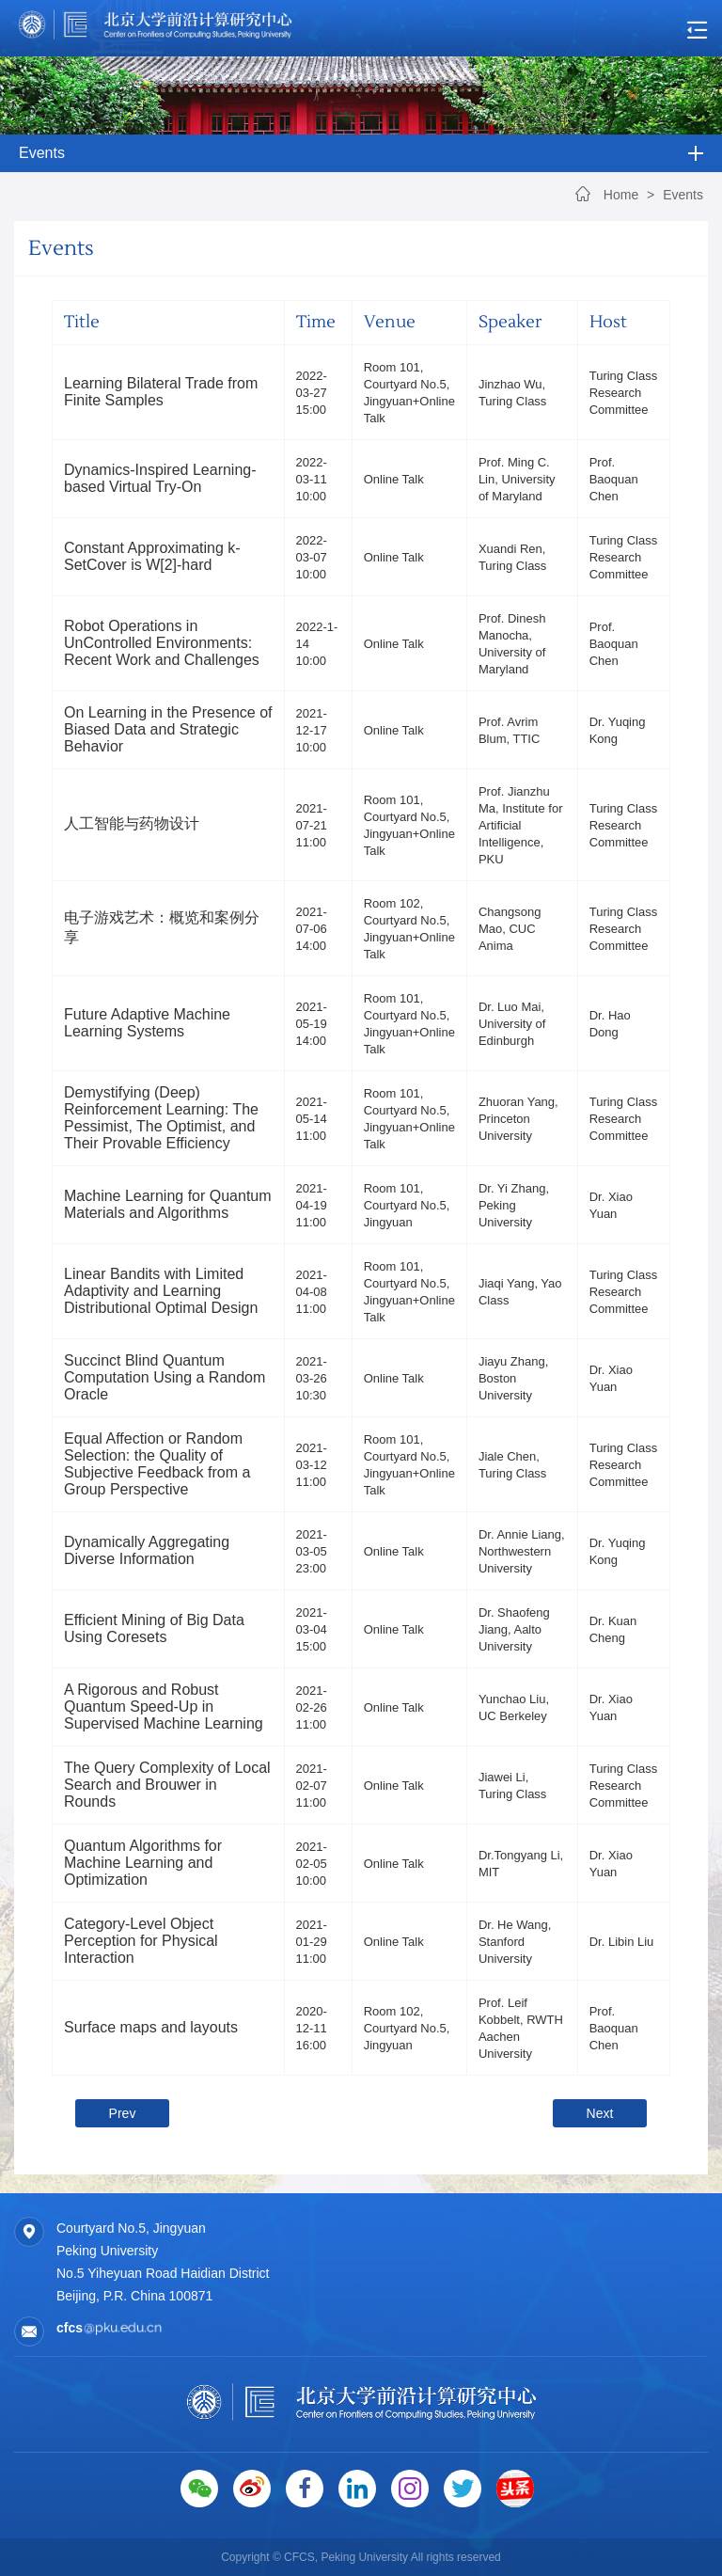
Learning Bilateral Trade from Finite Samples (161, 391)
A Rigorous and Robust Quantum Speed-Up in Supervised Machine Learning (163, 1706)
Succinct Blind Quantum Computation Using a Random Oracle (164, 1377)
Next (600, 2113)
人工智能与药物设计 (131, 823)
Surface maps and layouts (151, 2027)
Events (683, 194)
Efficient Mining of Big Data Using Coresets (154, 1628)
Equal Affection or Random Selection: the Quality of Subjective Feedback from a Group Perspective (157, 1463)
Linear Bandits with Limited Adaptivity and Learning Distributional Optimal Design (161, 1291)
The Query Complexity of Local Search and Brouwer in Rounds (167, 1785)
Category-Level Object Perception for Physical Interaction (141, 1941)
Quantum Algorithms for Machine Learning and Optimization (143, 1863)
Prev (122, 2113)
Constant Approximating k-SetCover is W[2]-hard (152, 556)
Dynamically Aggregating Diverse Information (146, 1550)
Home (621, 194)
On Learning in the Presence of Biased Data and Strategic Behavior (168, 729)
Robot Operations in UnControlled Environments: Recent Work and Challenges (161, 643)
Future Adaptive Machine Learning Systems (147, 1022)
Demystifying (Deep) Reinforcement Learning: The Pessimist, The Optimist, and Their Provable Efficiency (161, 1117)
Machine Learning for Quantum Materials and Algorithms (168, 1204)
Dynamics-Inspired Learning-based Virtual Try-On (160, 478)
